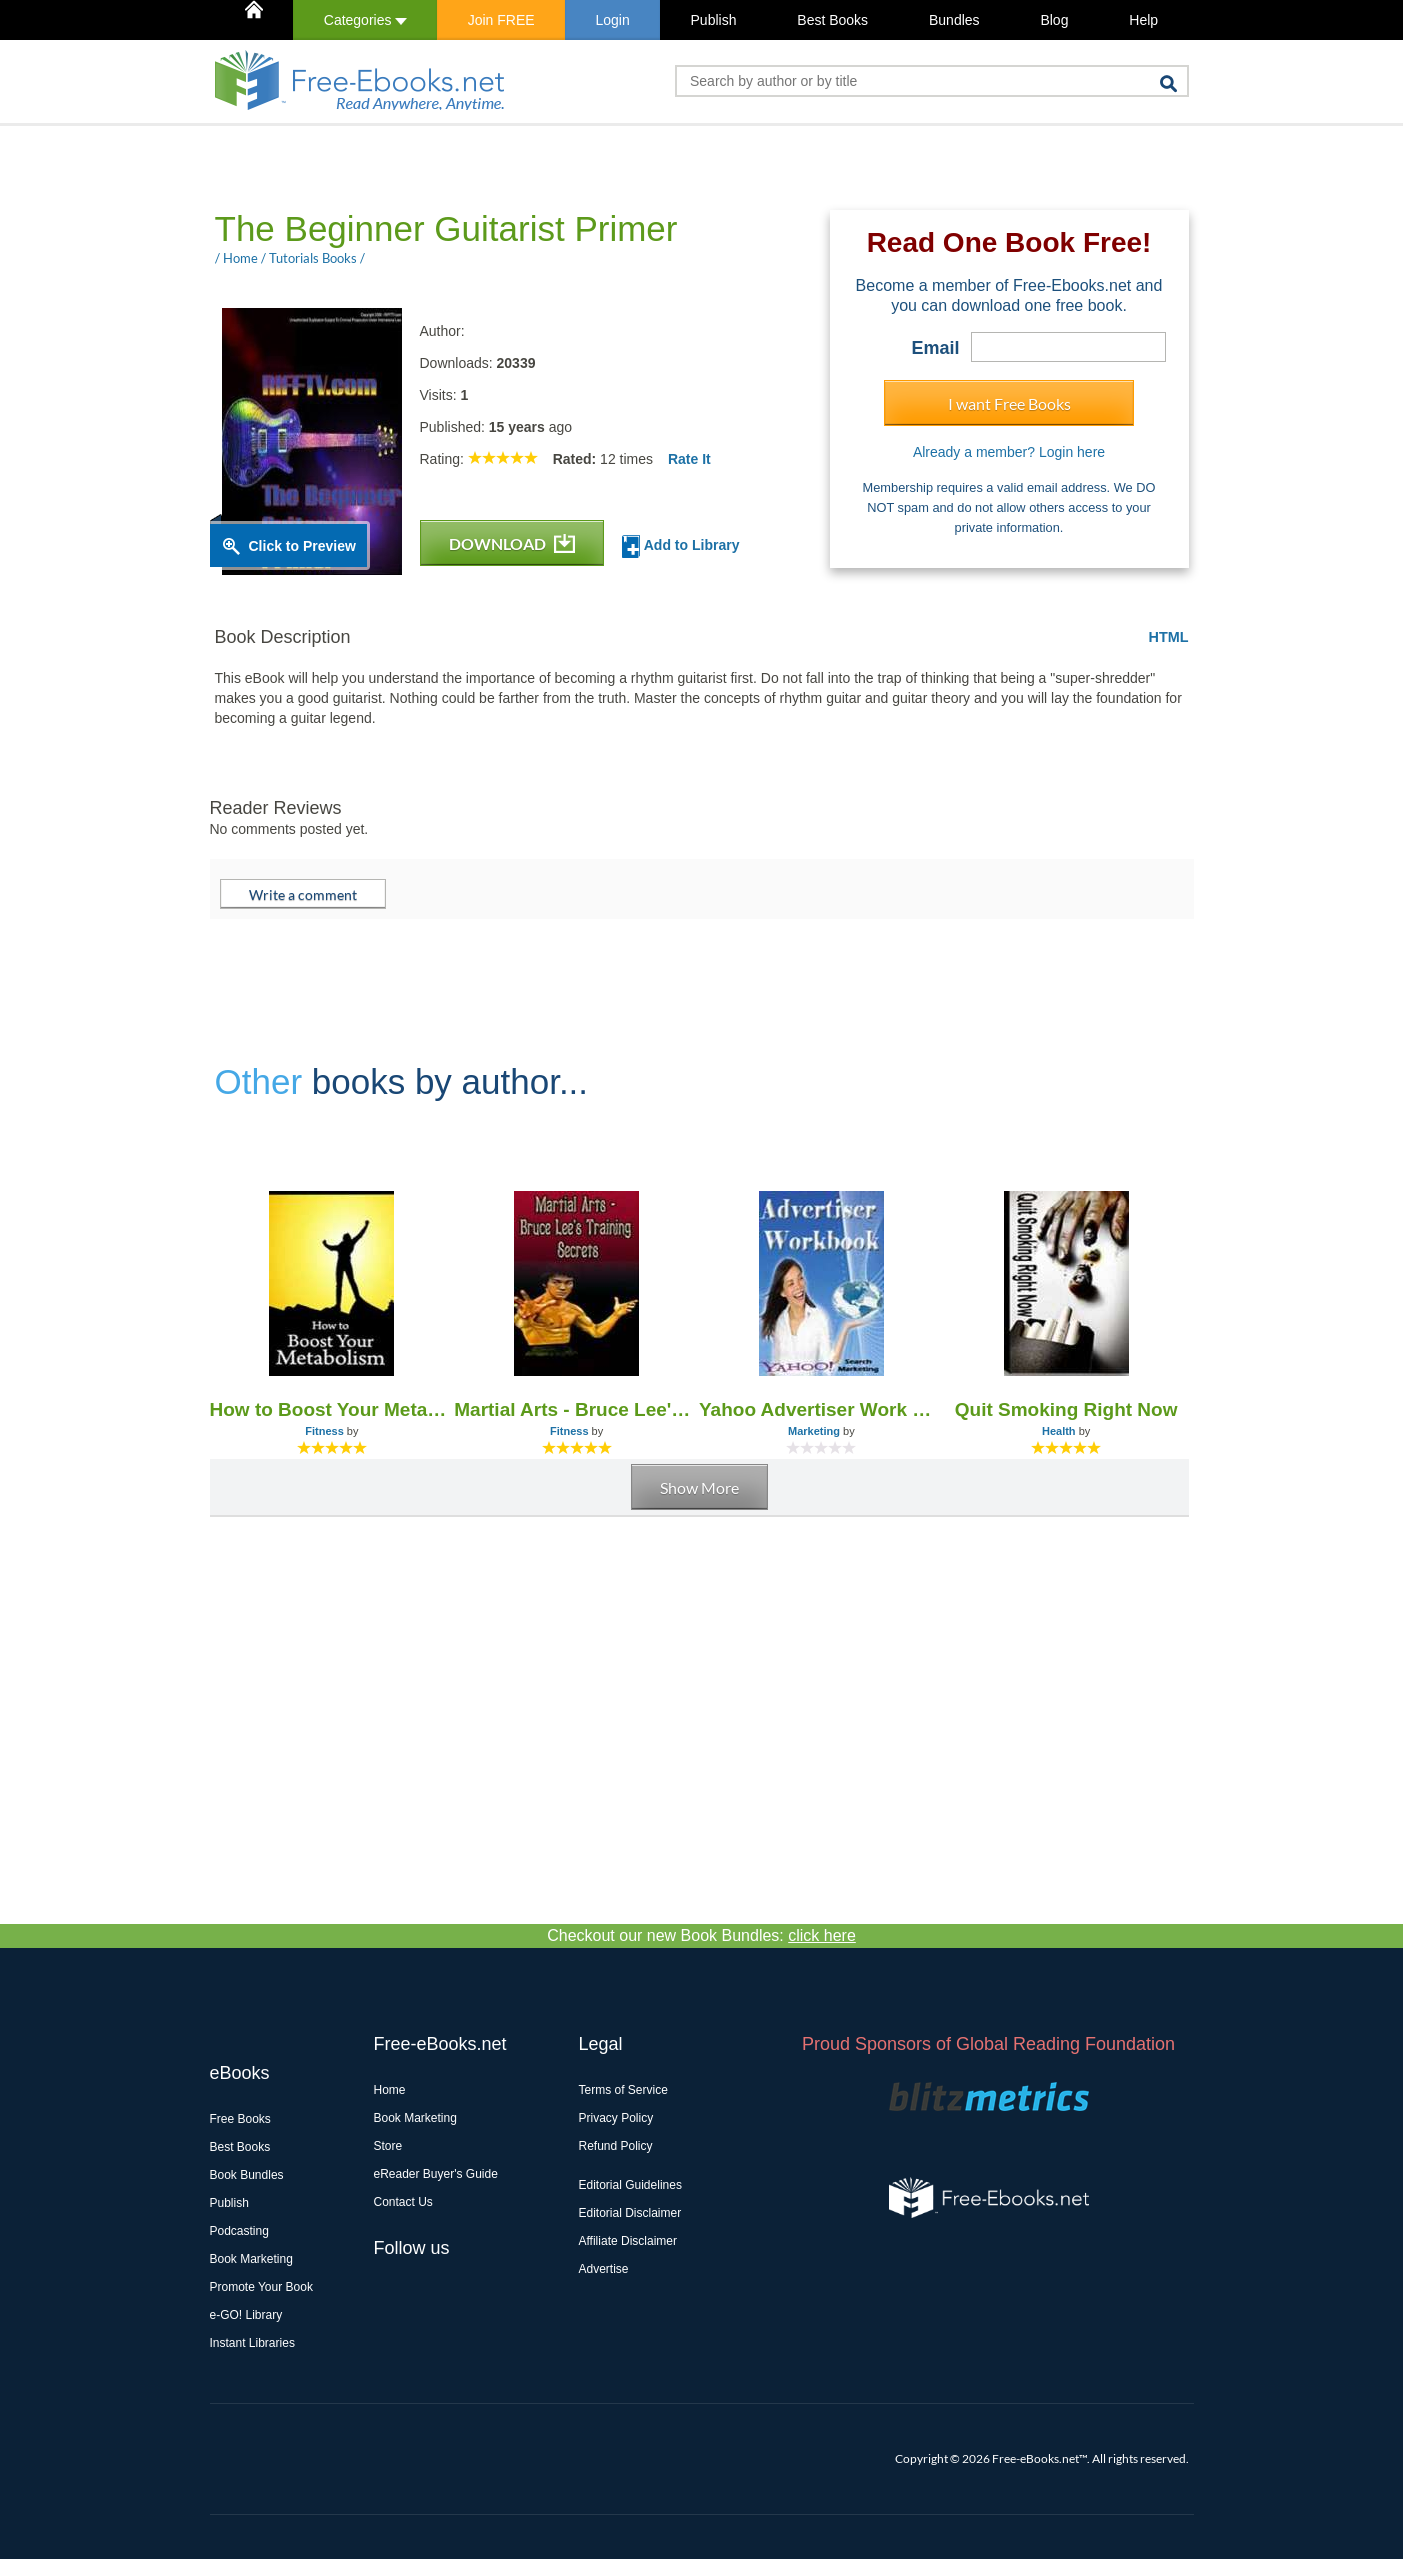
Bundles (954, 20)
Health (1059, 1431)
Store (388, 2146)
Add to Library (680, 546)
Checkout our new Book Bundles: (701, 1935)
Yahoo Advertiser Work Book (821, 1409)
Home (390, 2090)
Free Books (240, 2119)
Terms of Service (623, 2090)
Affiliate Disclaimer (628, 2241)
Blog (1054, 20)
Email (935, 348)
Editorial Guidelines (630, 2185)
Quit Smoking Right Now (1066, 1409)
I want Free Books (1009, 403)
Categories (365, 20)
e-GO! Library (246, 2315)
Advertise (604, 2269)
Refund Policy (616, 2146)
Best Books (832, 20)
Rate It (689, 459)
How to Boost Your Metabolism (332, 1409)
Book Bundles (247, 2175)
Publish (714, 20)
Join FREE (501, 20)
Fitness (324, 1431)
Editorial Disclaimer (630, 2213)
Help (1143, 20)
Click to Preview (302, 546)
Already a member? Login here (1009, 452)
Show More (699, 1487)
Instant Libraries (252, 2343)
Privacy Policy (616, 2118)
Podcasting (239, 2231)
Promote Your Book (261, 2287)
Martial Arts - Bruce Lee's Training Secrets (576, 1409)
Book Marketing (251, 2259)
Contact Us (403, 2202)
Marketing (814, 1431)
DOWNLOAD (512, 543)
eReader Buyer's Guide (436, 2174)
